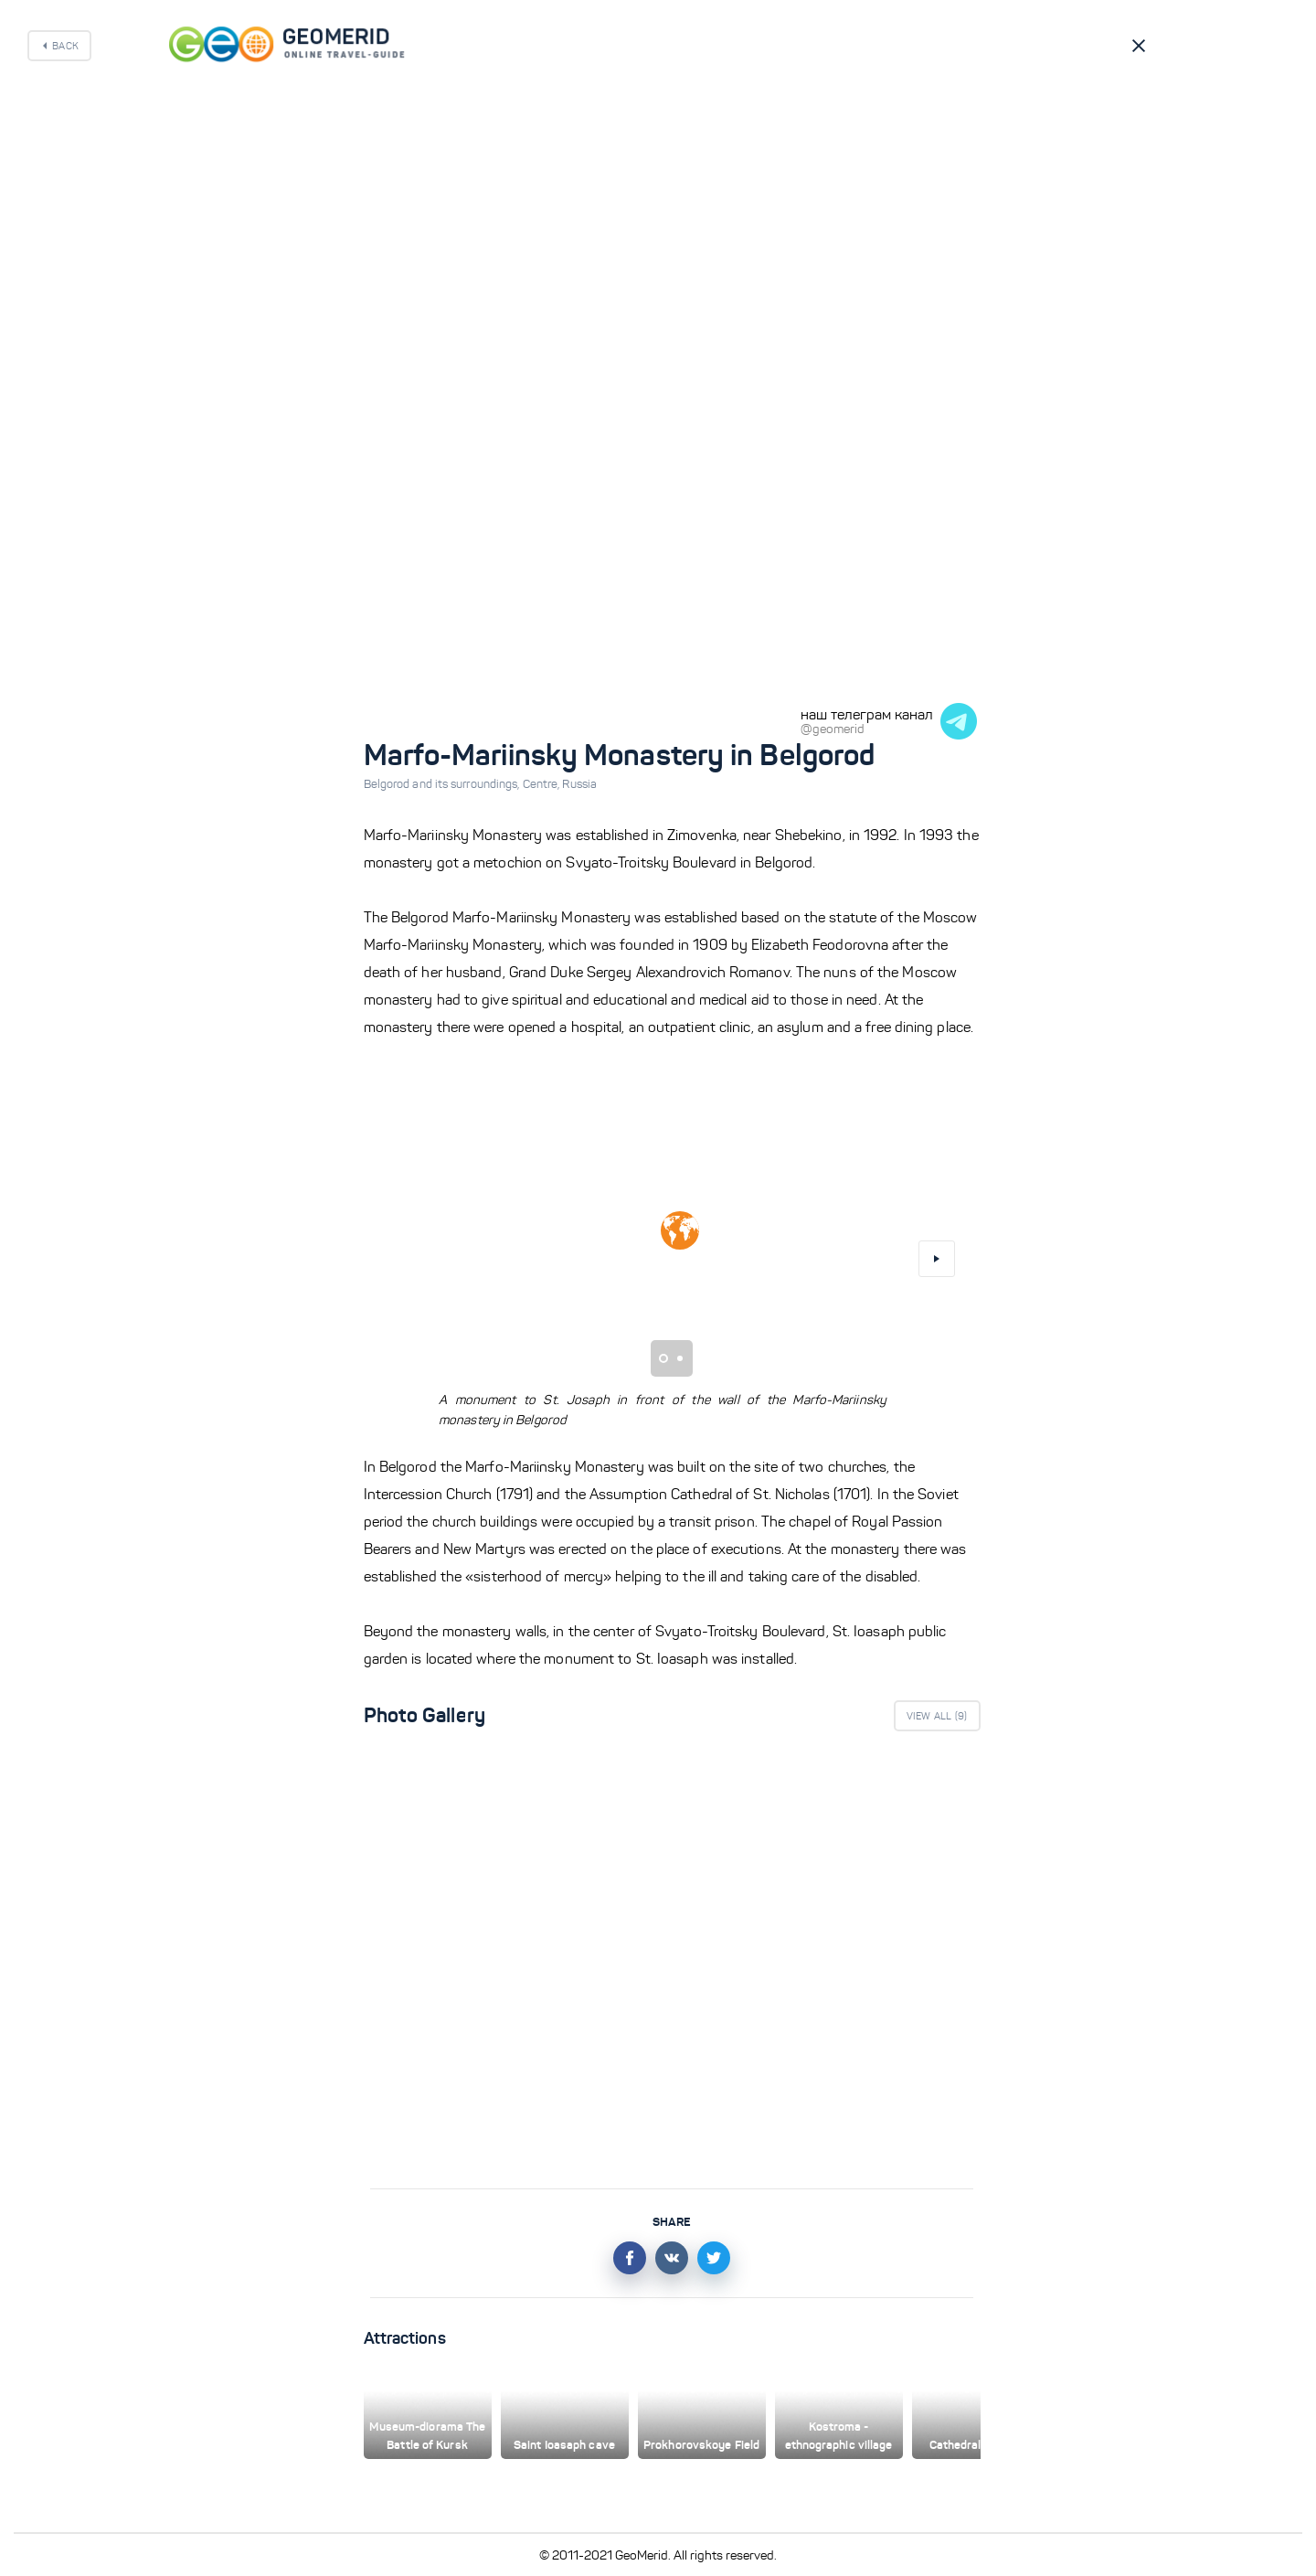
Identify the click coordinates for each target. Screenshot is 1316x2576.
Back (65, 45)
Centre (543, 784)
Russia (579, 784)
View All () (937, 1715)
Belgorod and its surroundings (443, 784)
